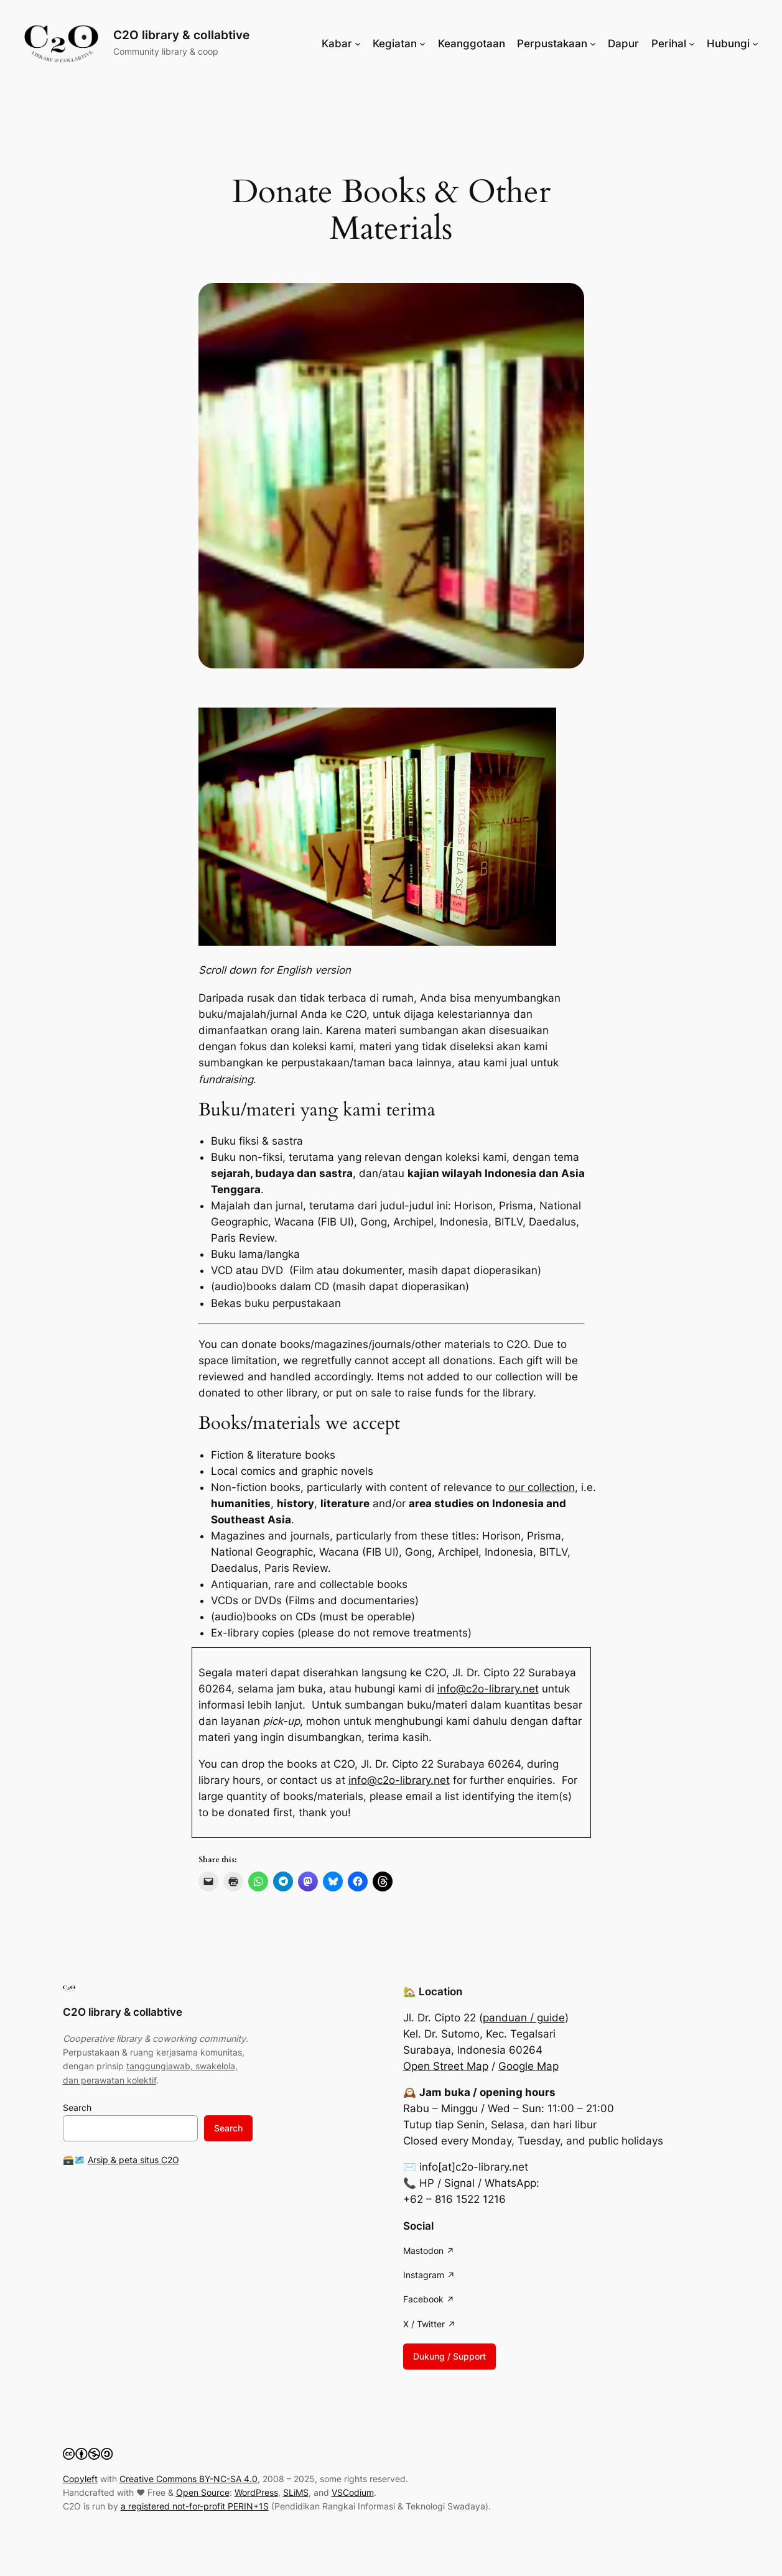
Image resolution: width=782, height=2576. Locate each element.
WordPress (256, 2492)
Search (77, 2107)
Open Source (203, 2492)
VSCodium (353, 2492)
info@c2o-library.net (488, 1689)
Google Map (528, 2066)
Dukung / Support (449, 2356)
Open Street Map (445, 2066)
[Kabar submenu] (358, 43)
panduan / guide (524, 2017)
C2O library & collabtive (181, 35)
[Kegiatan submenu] (422, 43)
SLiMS (296, 2492)
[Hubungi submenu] (755, 43)
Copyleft (80, 2478)
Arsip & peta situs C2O (133, 2159)
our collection (541, 1487)
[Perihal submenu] (692, 43)
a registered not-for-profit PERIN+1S (195, 2506)
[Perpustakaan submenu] (593, 43)
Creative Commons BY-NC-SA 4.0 (188, 2478)
